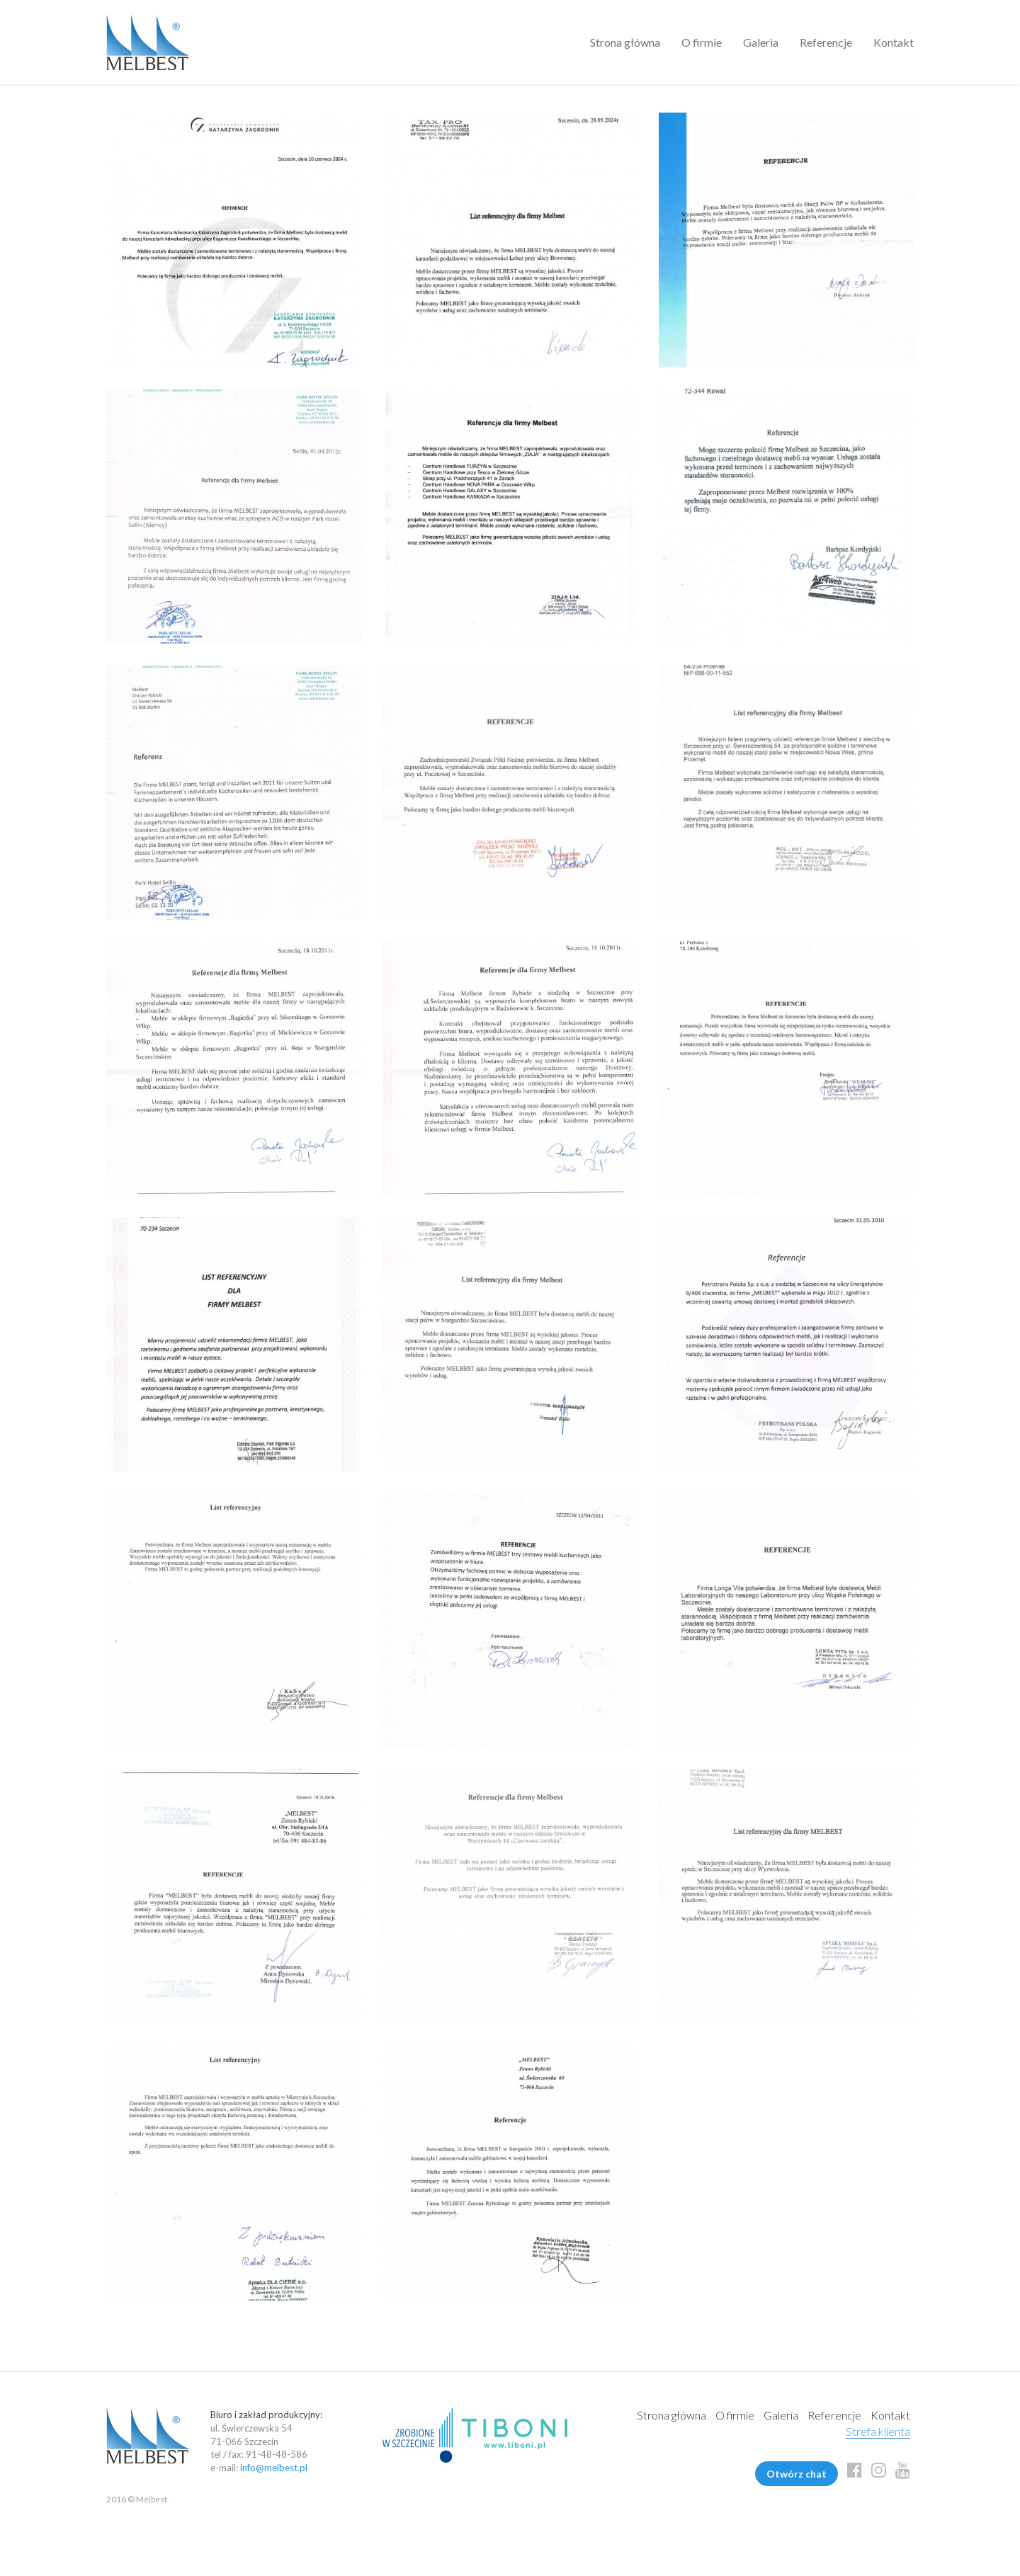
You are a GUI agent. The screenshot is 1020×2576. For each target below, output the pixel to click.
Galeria (760, 42)
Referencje (826, 42)
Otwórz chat (796, 2474)
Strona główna (625, 42)
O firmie (701, 42)
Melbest (147, 42)
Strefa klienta (878, 2431)
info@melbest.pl (273, 2467)
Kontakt (893, 42)
